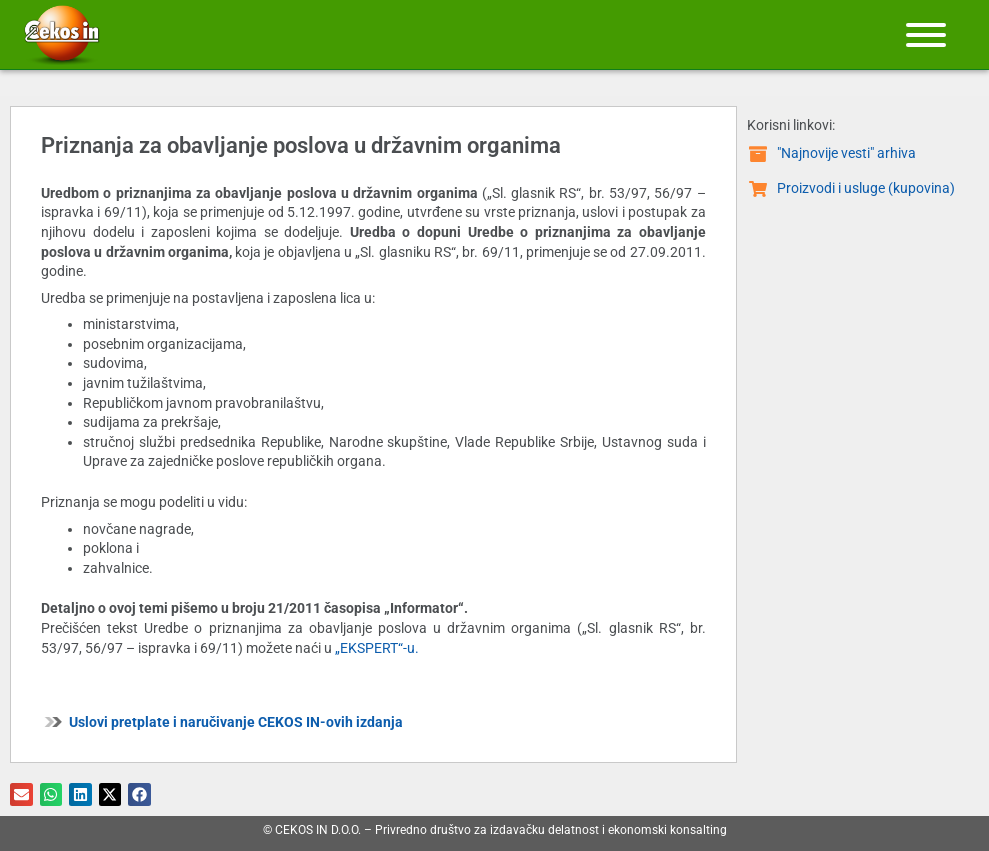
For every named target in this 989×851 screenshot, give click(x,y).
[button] (21, 794)
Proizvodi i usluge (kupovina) (866, 188)
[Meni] (926, 35)
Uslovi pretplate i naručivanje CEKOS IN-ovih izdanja (236, 722)
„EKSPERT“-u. (377, 648)
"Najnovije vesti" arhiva (846, 153)
